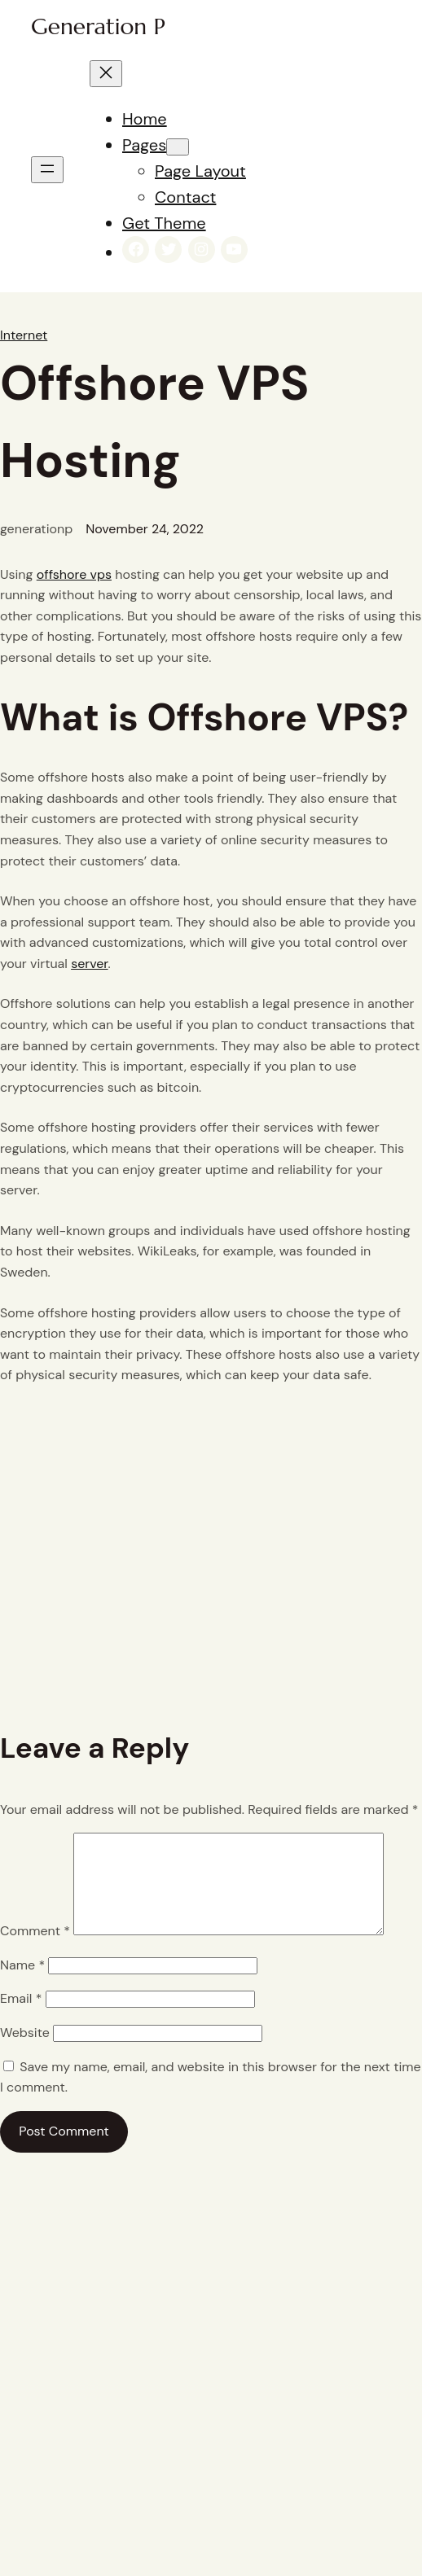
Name (22, 1984)
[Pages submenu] (177, 147)
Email (21, 2017)
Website (25, 2052)
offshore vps (74, 574)
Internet (23, 335)
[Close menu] (106, 73)
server (89, 963)
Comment (35, 1950)
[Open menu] (47, 169)
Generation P (98, 26)
